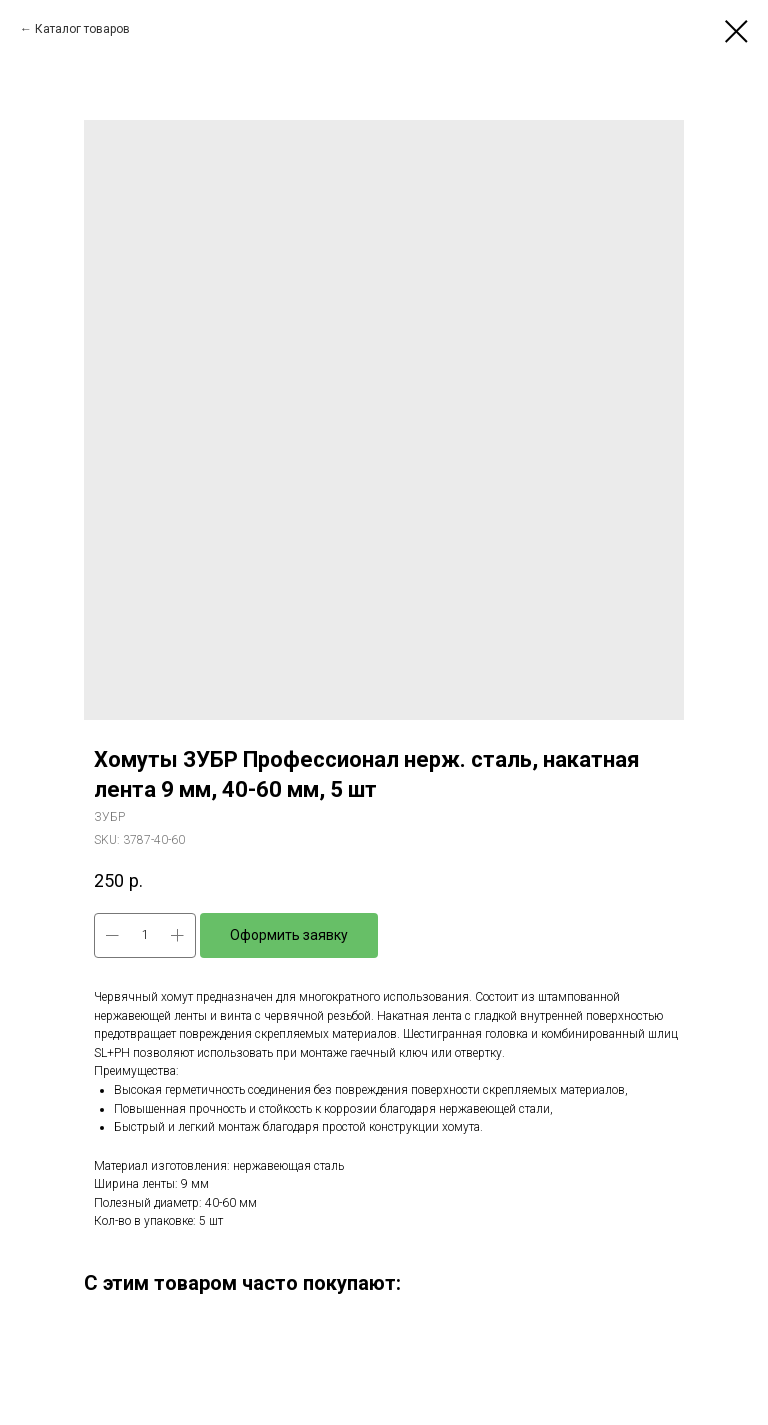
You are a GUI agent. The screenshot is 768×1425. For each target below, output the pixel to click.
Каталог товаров (82, 29)
